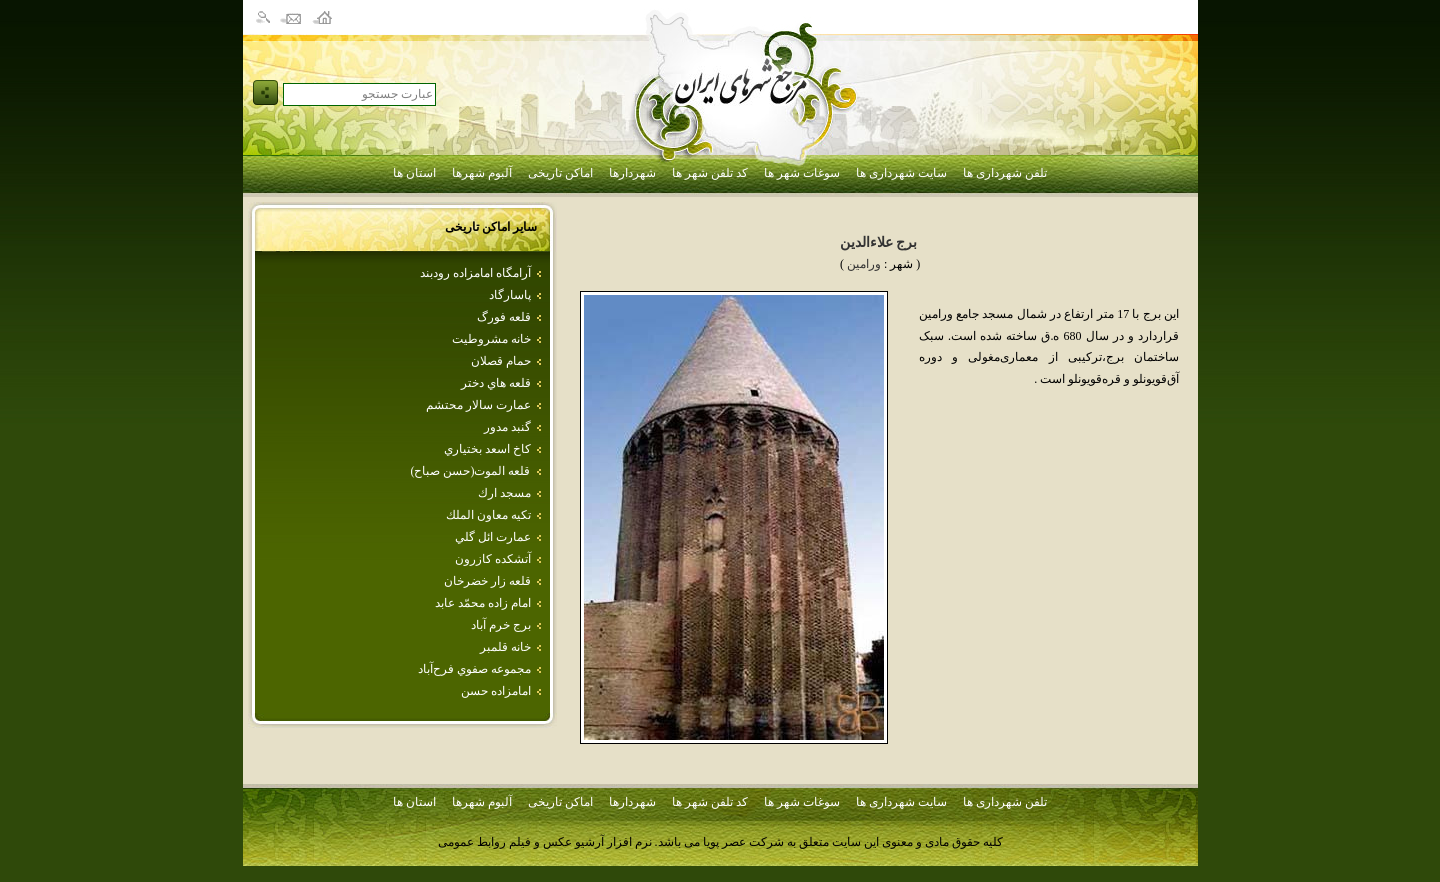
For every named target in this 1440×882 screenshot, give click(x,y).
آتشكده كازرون (493, 559)
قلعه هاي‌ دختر (496, 383)
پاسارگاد (510, 295)
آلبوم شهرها (482, 173)
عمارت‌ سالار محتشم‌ (478, 405)
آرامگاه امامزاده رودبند (475, 273)
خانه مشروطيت (491, 339)
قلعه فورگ (504, 317)
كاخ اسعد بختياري (487, 449)
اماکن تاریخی (560, 173)
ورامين (864, 264)
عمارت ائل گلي (493, 537)
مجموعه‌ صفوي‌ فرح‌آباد (474, 669)
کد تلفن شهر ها (710, 173)
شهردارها (632, 173)
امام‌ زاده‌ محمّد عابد (483, 603)
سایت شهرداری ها (901, 173)
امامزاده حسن (496, 691)
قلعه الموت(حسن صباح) (471, 471)
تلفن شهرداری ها (1005, 173)
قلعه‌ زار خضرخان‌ (487, 581)
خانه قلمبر (505, 647)
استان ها (414, 173)
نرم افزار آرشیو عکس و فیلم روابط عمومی (545, 842)
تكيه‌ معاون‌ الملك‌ (488, 515)
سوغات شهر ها (802, 173)
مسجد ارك (504, 493)
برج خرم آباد (501, 625)
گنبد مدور (507, 427)
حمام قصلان (501, 361)
